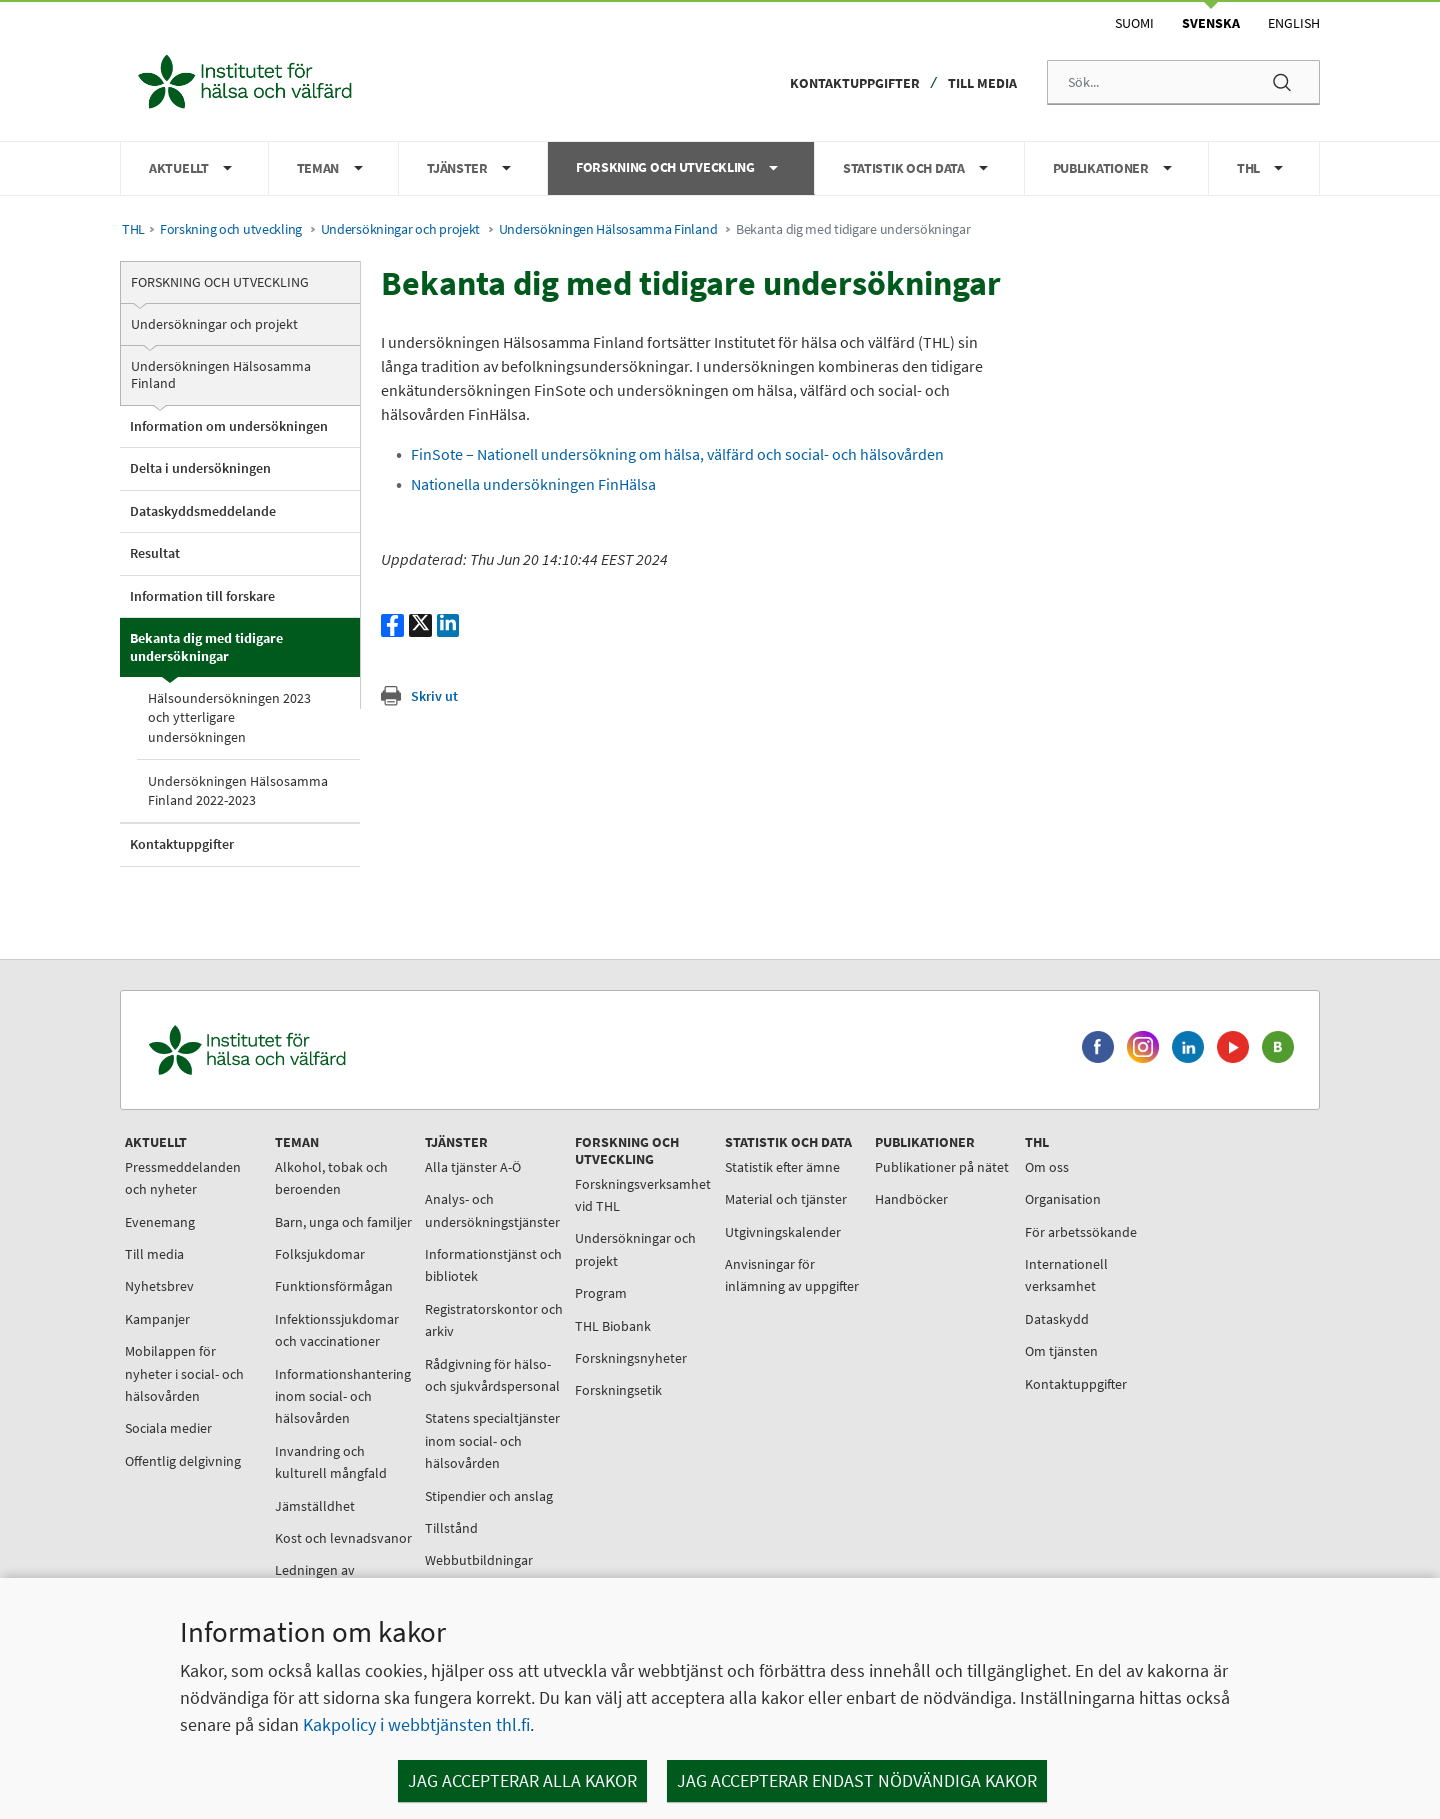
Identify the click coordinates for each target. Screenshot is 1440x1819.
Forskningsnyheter (631, 1358)
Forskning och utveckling (231, 229)
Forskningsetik (618, 1390)
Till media (982, 83)
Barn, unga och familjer (343, 1222)
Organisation (1063, 1199)
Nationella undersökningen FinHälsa (533, 484)
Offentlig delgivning (183, 1461)
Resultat (155, 553)
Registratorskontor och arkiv (494, 1320)
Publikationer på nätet (942, 1167)
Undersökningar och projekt (401, 229)
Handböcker (911, 1199)
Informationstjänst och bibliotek (493, 1265)
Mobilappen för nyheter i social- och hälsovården (184, 1373)
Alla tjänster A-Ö (473, 1167)
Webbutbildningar (479, 1560)
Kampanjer (157, 1319)
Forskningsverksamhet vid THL (643, 1195)
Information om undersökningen (229, 426)
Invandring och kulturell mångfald (331, 1462)
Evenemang (160, 1222)
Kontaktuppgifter (855, 83)
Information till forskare (202, 596)
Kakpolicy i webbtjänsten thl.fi (416, 1724)
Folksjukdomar (320, 1254)
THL (133, 229)
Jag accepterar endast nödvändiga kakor (857, 1780)
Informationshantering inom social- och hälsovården (343, 1396)
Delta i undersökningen (200, 468)
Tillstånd (451, 1528)
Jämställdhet (315, 1506)
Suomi (1134, 23)
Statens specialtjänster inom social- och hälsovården (492, 1440)
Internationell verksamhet (1066, 1275)
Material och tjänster (786, 1199)
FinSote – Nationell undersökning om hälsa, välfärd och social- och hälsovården (677, 454)
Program (601, 1293)
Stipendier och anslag (489, 1496)
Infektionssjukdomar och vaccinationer (337, 1330)
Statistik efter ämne (782, 1167)
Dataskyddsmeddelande (203, 511)
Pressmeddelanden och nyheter (183, 1178)
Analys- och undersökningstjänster (492, 1210)
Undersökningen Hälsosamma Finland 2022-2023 (238, 790)
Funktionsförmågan (334, 1286)
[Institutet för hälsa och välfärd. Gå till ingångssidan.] (341, 1050)
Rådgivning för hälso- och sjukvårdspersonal (492, 1375)
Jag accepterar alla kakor (522, 1780)
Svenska (1211, 23)
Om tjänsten (1061, 1351)
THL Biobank (613, 1326)
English (1294, 23)
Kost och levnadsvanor (343, 1538)
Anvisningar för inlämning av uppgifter (792, 1275)
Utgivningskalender (783, 1232)
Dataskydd (1057, 1319)
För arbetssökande (1081, 1232)
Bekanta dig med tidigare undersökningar (206, 647)
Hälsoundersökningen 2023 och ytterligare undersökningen (229, 717)
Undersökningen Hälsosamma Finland (608, 229)
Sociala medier (168, 1428)
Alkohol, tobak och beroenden (331, 1178)
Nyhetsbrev (159, 1286)
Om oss (1047, 1167)
